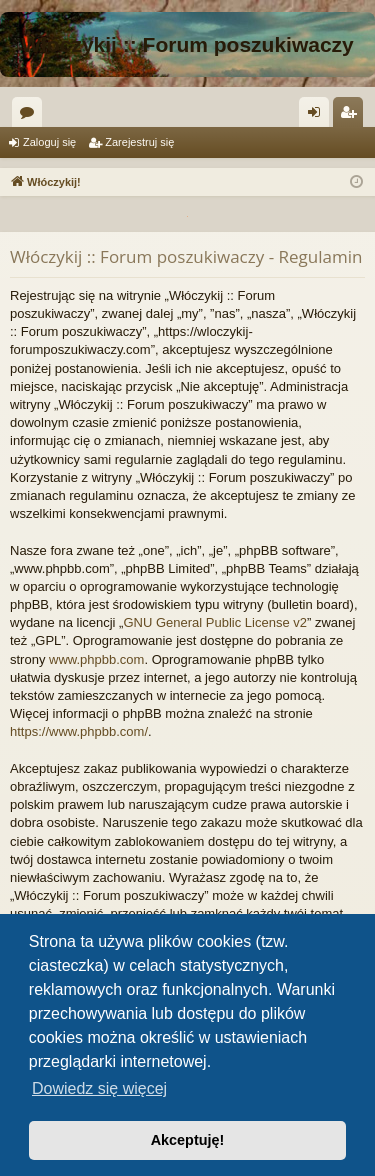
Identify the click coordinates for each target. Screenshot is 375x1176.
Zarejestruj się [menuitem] (352, 116)
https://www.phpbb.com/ (79, 731)
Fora (31, 116)
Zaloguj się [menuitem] (318, 116)
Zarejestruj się (139, 142)
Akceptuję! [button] (188, 1140)
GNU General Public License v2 (215, 622)
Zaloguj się (49, 142)
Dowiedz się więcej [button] (99, 1088)
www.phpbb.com (96, 659)
